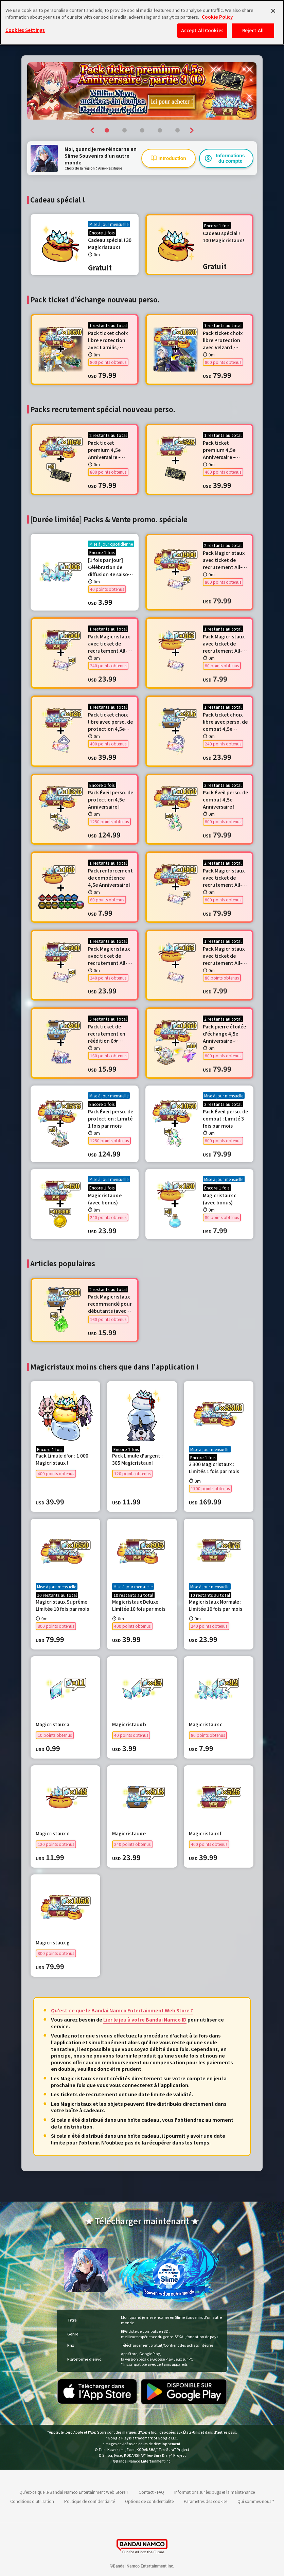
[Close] (273, 10)
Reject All (253, 30)
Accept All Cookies (202, 30)
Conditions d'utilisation (32, 2501)
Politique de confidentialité (89, 2501)
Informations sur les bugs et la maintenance (214, 2492)
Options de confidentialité (149, 2501)
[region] (142, 22)
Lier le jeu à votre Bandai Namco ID (145, 2019)
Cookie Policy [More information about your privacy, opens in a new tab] (217, 17)
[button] (93, 130)
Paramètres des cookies (205, 2501)
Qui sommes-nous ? (255, 2501)
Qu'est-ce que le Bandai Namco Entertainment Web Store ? (122, 2010)
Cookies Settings (25, 30)
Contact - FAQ (151, 2492)
